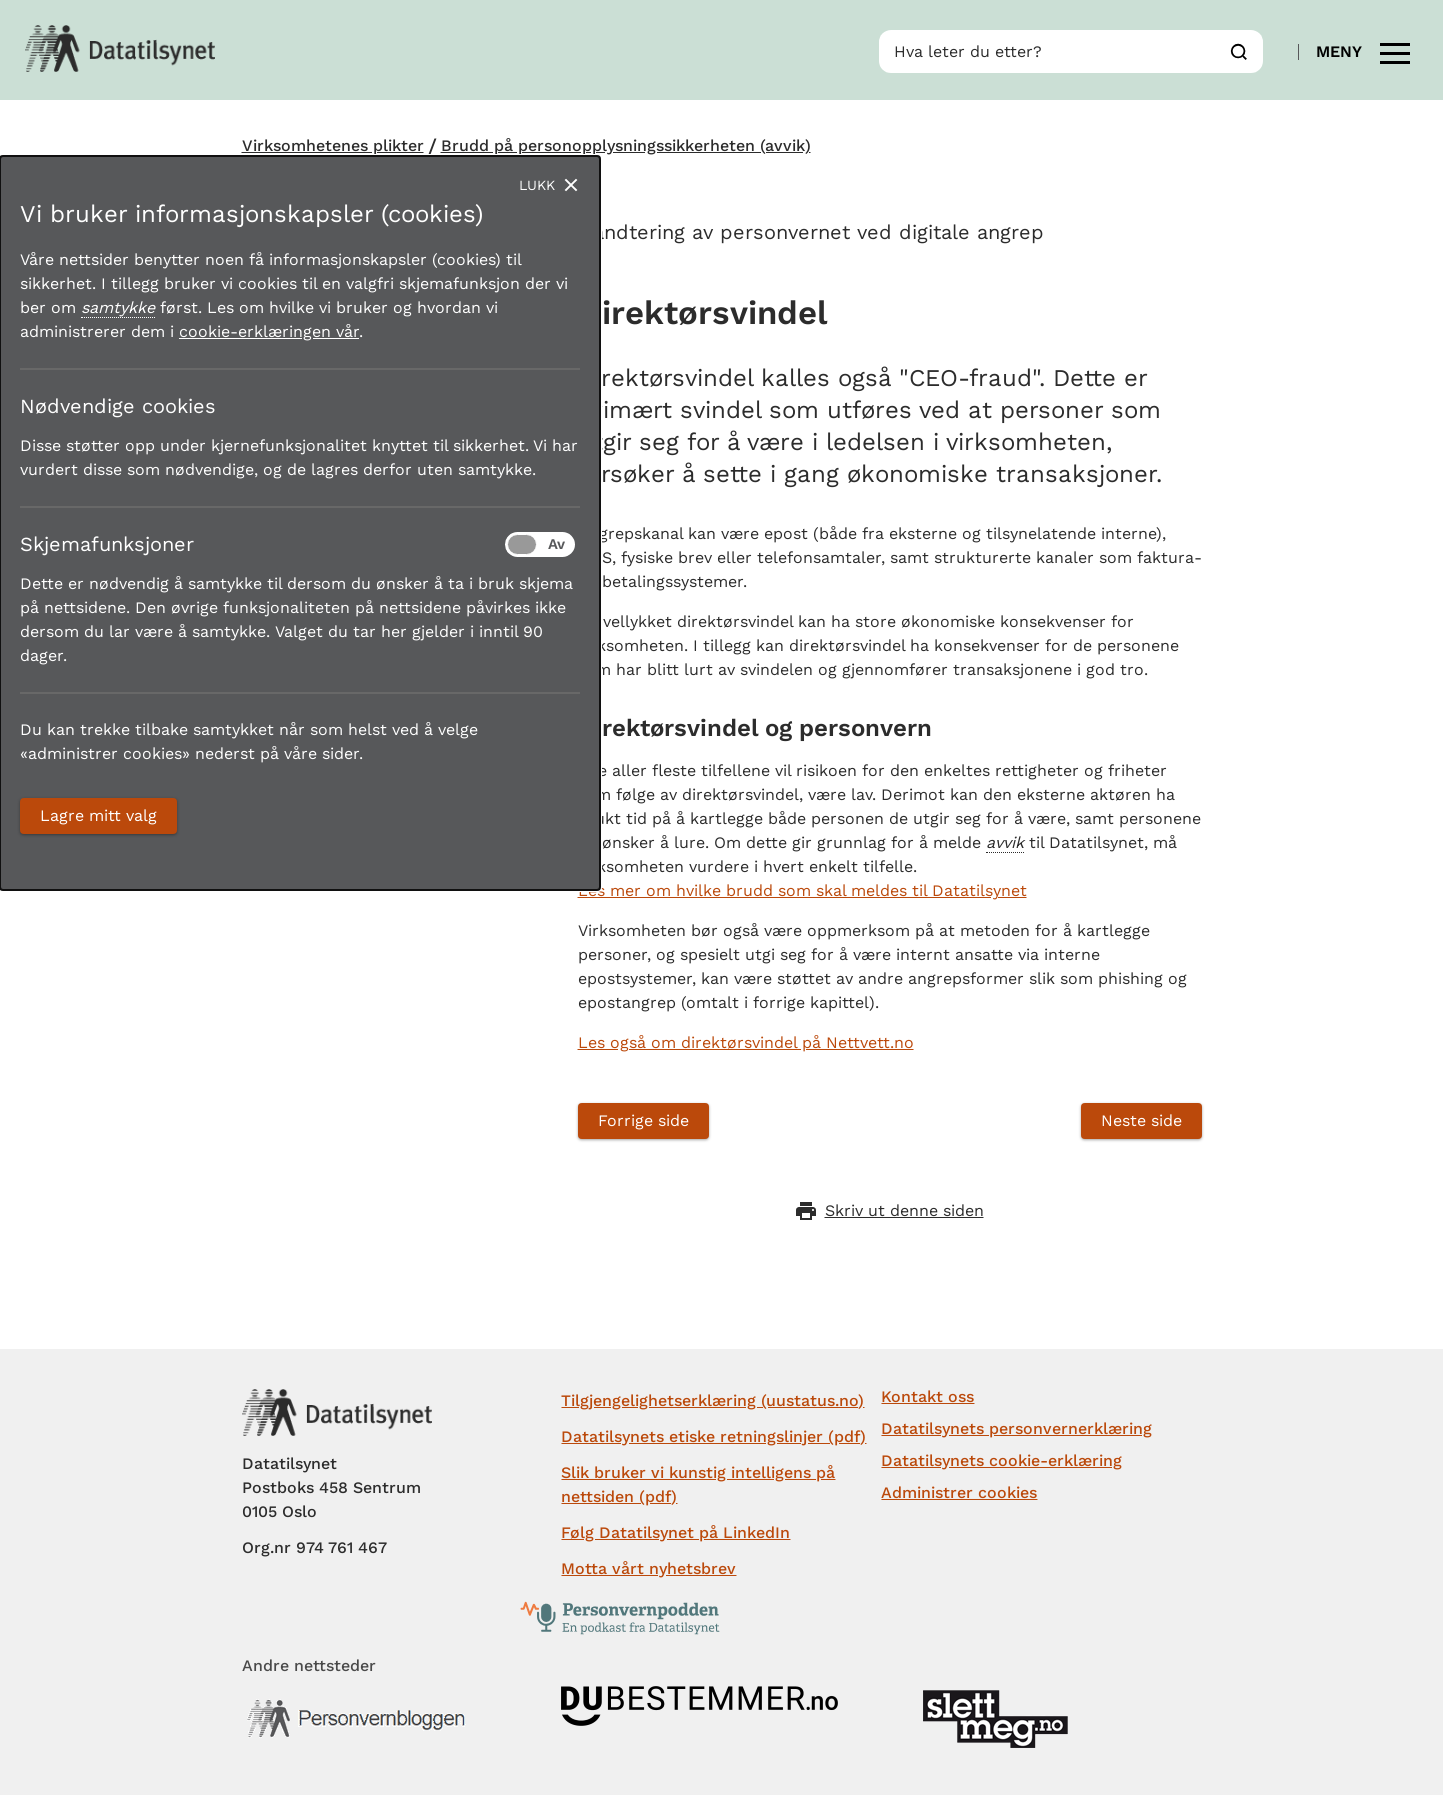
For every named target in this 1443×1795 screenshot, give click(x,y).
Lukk (537, 185)
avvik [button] (1005, 842)
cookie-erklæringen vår (269, 331)
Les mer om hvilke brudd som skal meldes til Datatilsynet (802, 890)
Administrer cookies (959, 1492)
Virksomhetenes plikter (333, 146)
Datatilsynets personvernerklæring (1016, 1428)
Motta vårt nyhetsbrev (648, 1568)
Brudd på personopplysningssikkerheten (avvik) (626, 146)
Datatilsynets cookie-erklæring (1001, 1460)
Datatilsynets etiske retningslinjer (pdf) (713, 1436)
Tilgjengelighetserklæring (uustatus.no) (712, 1400)
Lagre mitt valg (98, 815)
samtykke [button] (118, 307)
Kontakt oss (927, 1396)
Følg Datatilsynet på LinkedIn (675, 1532)
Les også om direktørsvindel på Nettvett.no (746, 1042)
